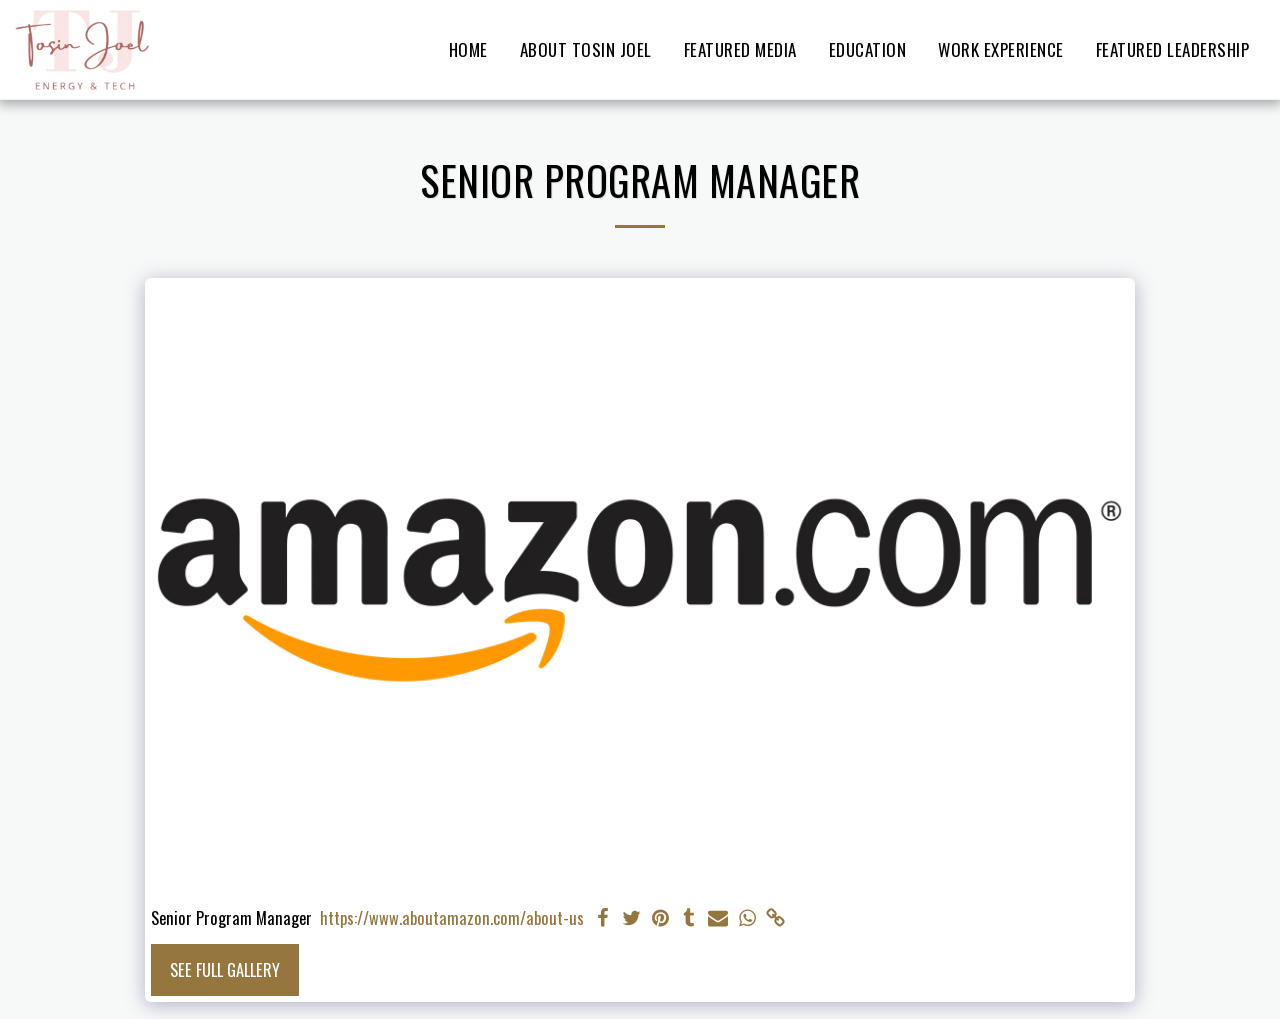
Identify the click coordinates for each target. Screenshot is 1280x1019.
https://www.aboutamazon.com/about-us (452, 918)
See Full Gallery (225, 969)
